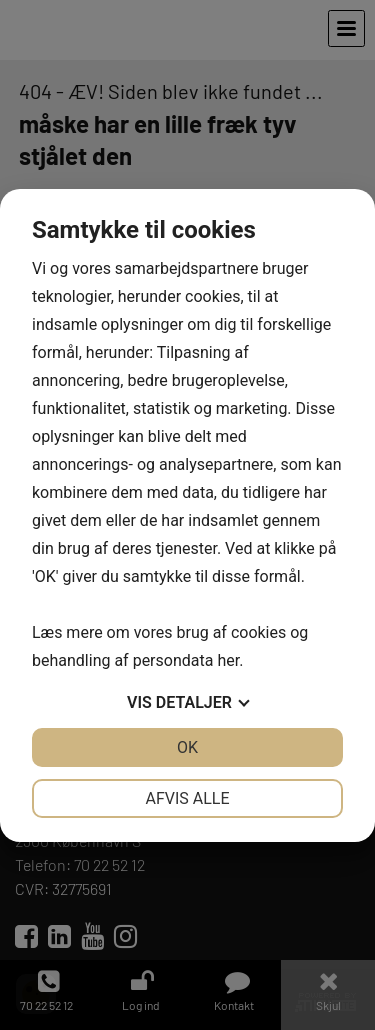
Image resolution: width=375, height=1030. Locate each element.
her (228, 660)
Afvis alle (187, 798)
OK (187, 747)
